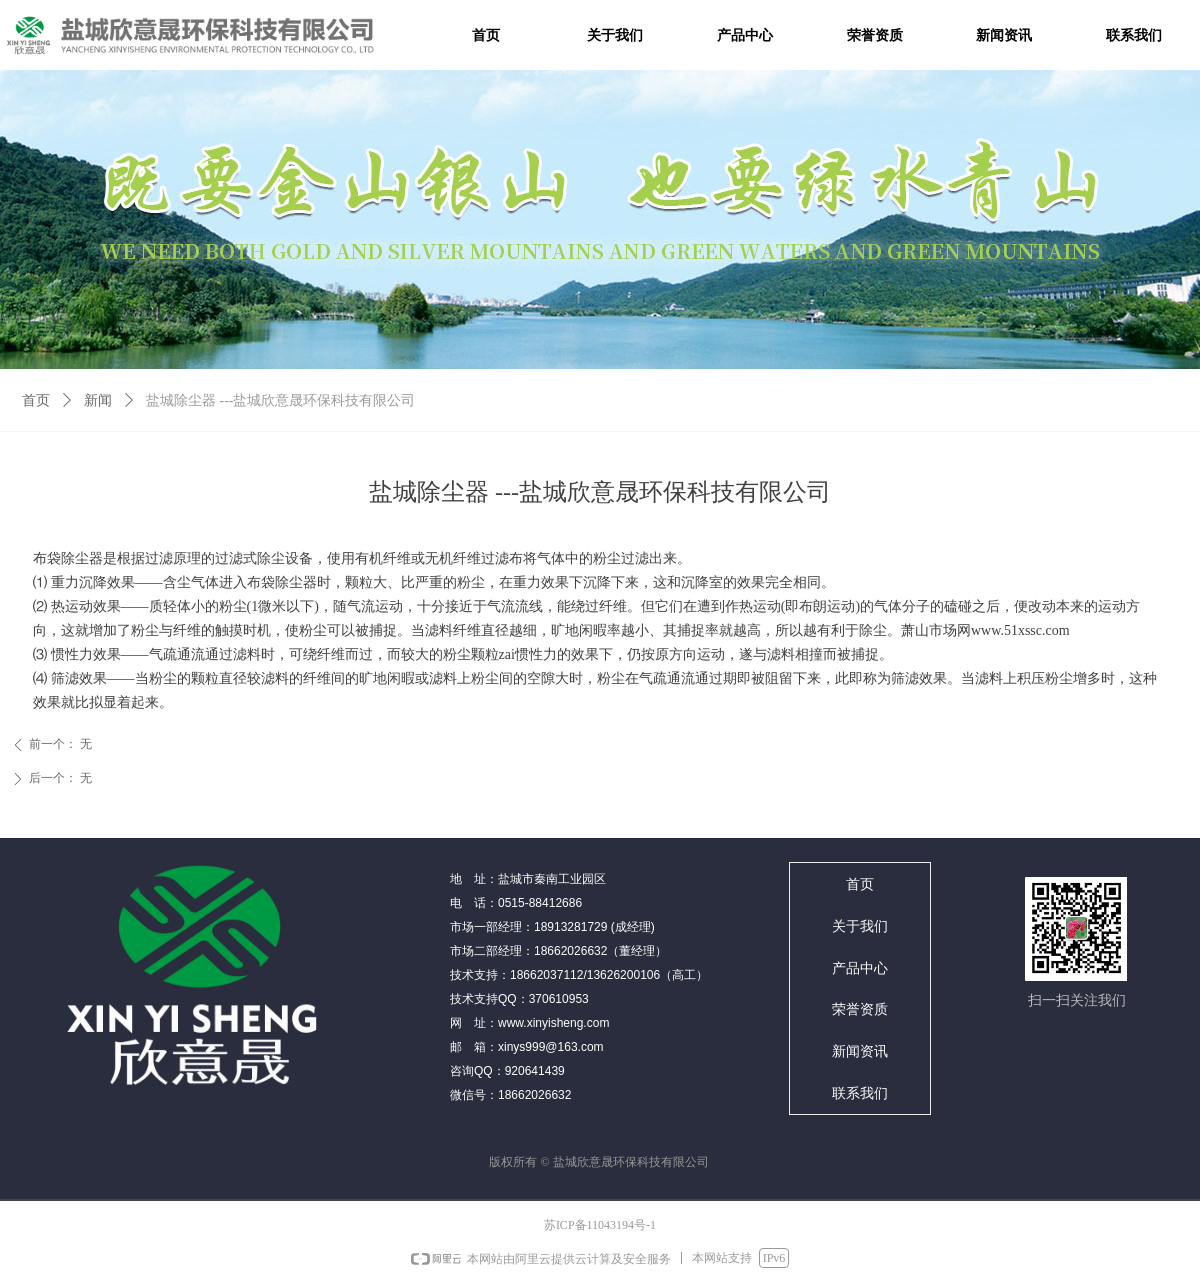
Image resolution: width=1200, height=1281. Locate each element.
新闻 (98, 400)
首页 (36, 400)
